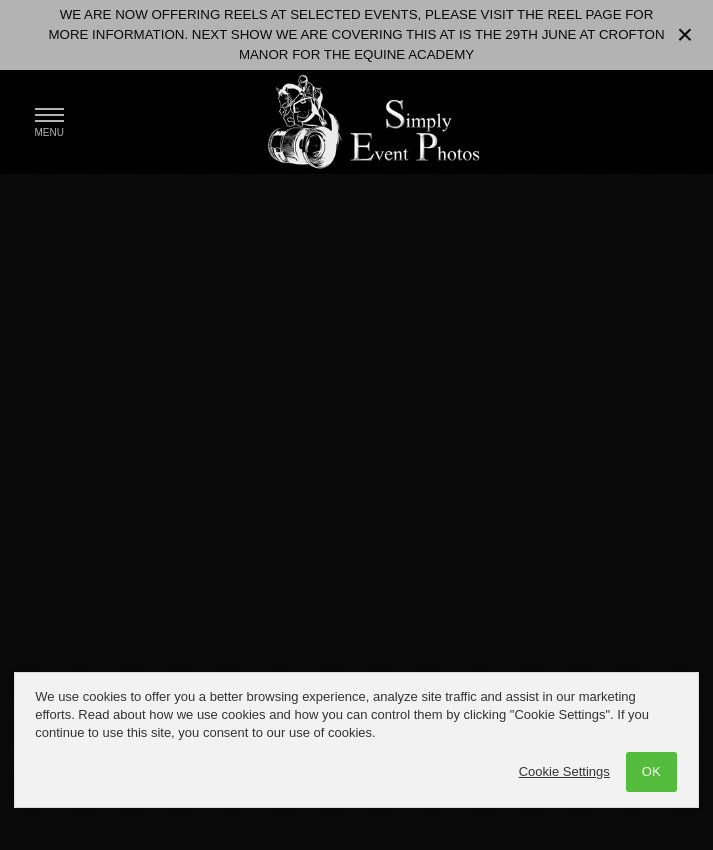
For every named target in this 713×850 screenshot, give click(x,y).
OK (651, 771)
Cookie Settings (564, 771)
